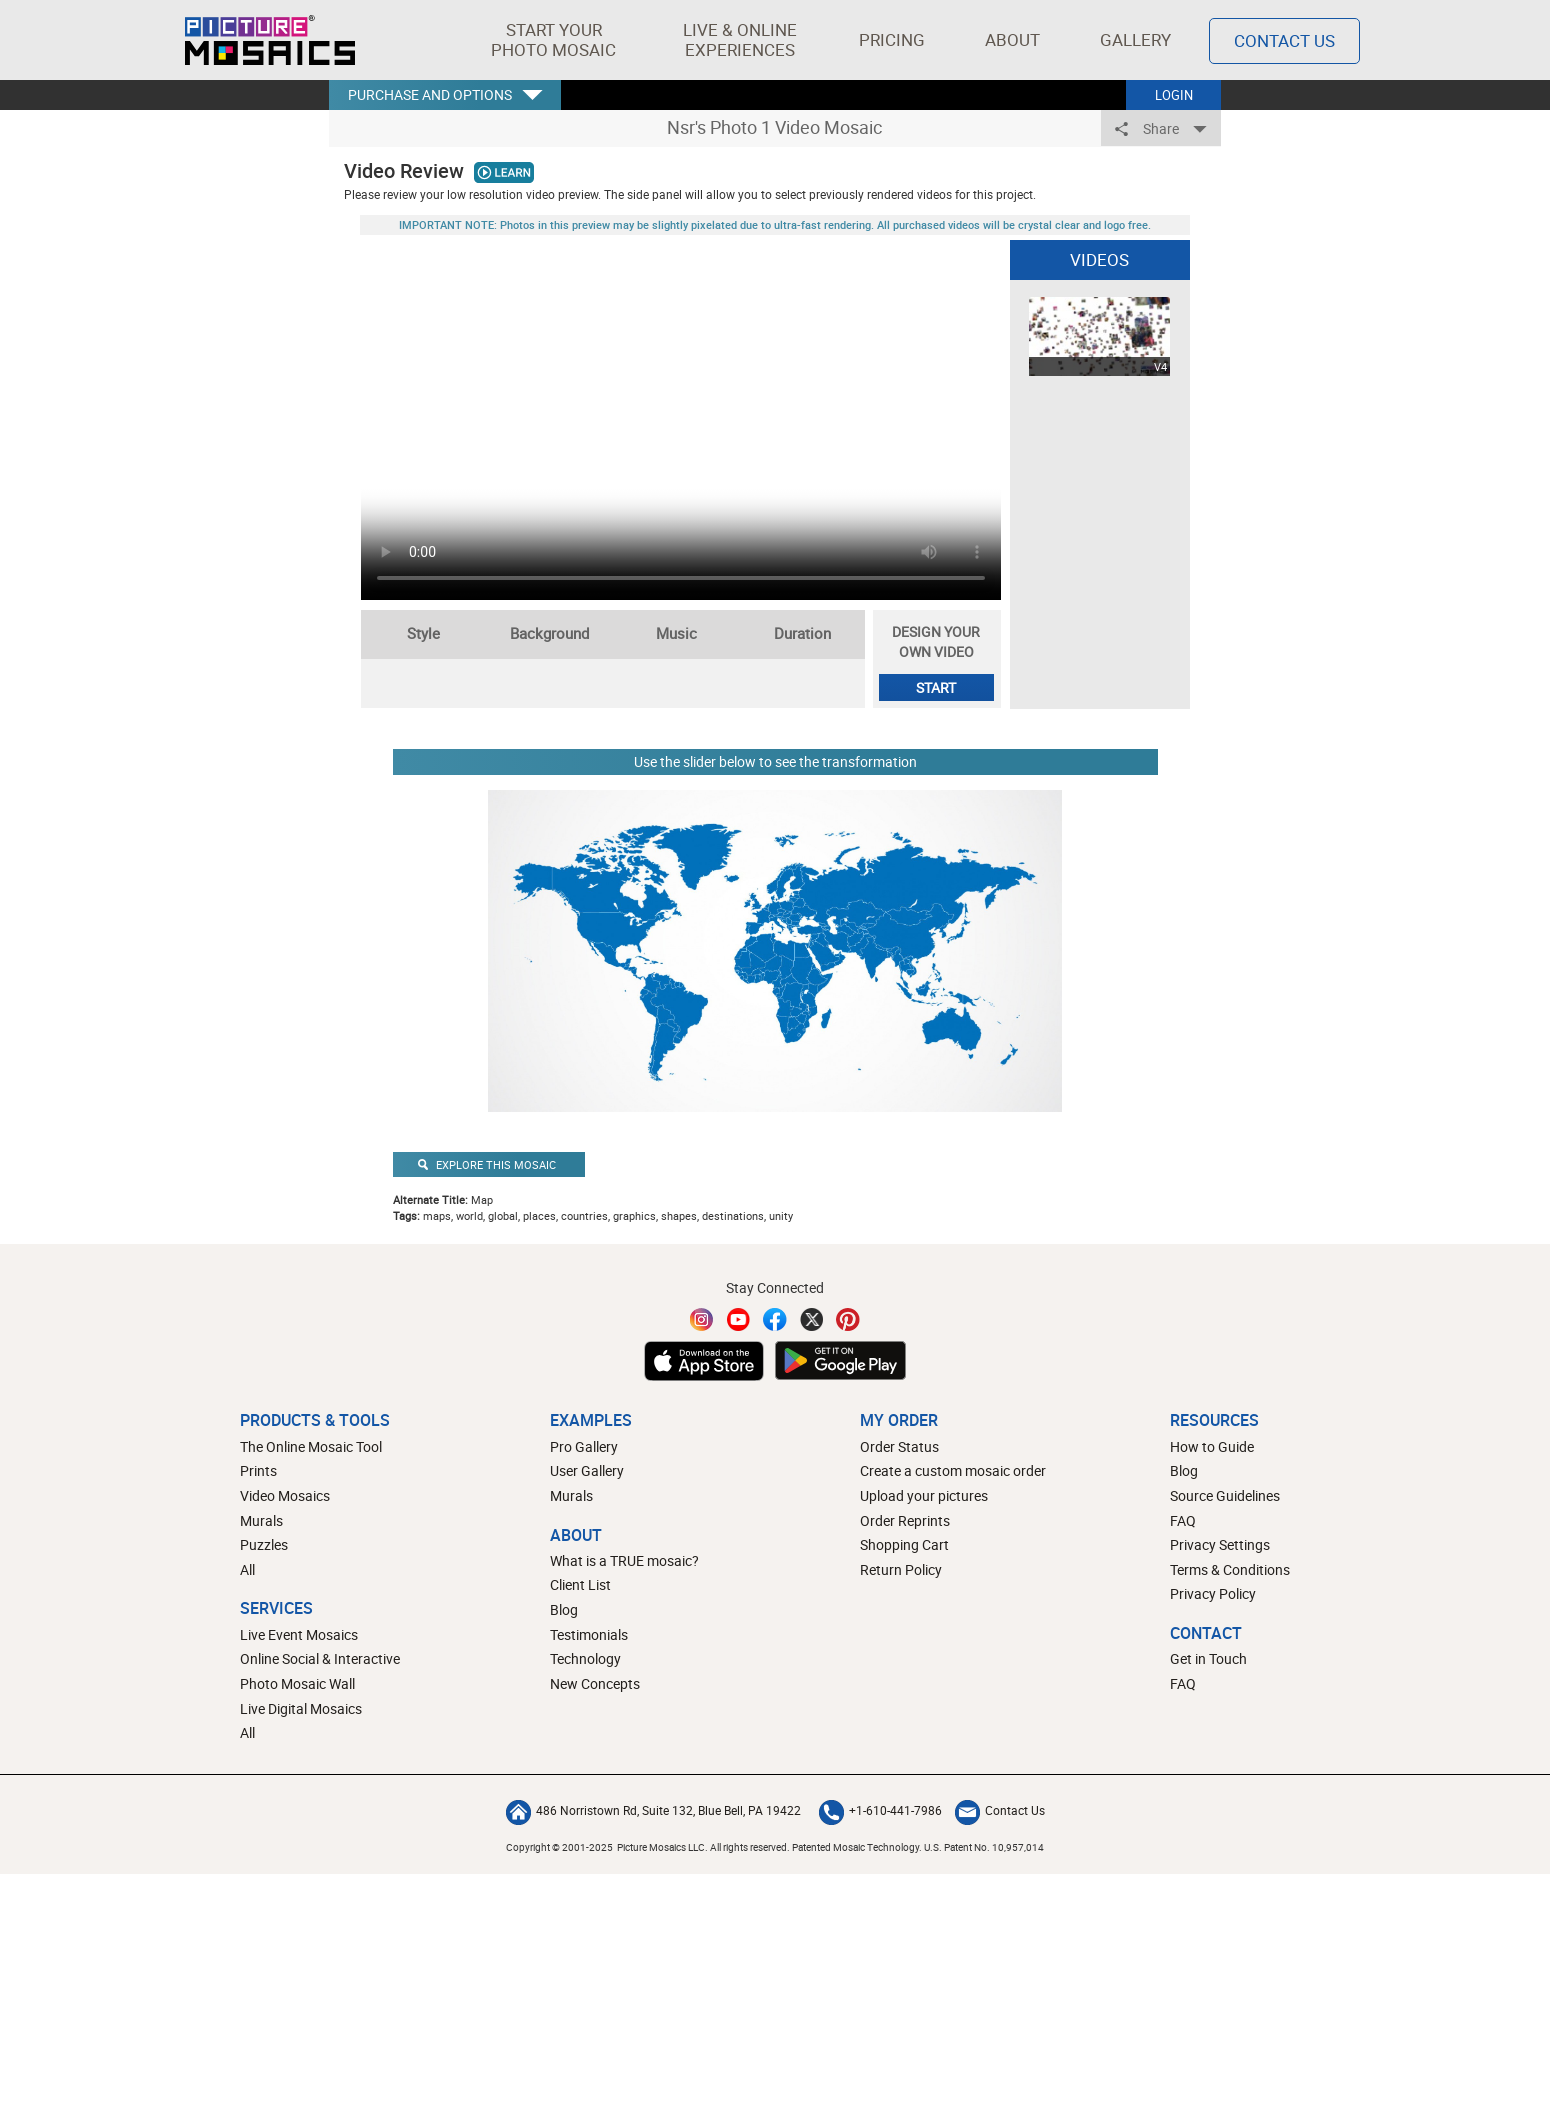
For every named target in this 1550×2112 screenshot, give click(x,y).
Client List (580, 1584)
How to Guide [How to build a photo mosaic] (1212, 1446)
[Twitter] (812, 1319)
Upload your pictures (924, 1495)
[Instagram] (702, 1319)
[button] (553, 40)
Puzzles (264, 1544)
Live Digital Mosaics (301, 1708)
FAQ (1183, 1520)
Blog (564, 1609)
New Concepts (595, 1683)
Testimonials (589, 1634)
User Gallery (587, 1470)
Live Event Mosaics (299, 1634)
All (247, 1569)
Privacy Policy (1213, 1593)
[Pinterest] (848, 1319)
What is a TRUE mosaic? (624, 1560)
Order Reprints (905, 1520)
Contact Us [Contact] (1284, 40)
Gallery (1135, 39)
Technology (585, 1658)
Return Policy (901, 1569)
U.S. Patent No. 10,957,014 (984, 1847)
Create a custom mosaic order (953, 1470)
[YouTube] (739, 1319)
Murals (261, 1520)
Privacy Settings (1220, 1544)
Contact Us (1000, 1810)
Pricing (892, 39)
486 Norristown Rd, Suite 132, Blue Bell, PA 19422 (653, 1810)
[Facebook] (775, 1319)
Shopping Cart (904, 1544)
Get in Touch (1208, 1658)
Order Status (899, 1446)
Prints (258, 1470)
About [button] (1016, 39)
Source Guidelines (1225, 1495)
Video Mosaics (285, 1495)
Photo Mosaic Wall (297, 1683)
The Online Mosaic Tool (311, 1446)
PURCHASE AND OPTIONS (430, 94)
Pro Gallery (584, 1446)
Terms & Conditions (1230, 1569)
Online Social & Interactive (320, 1658)
